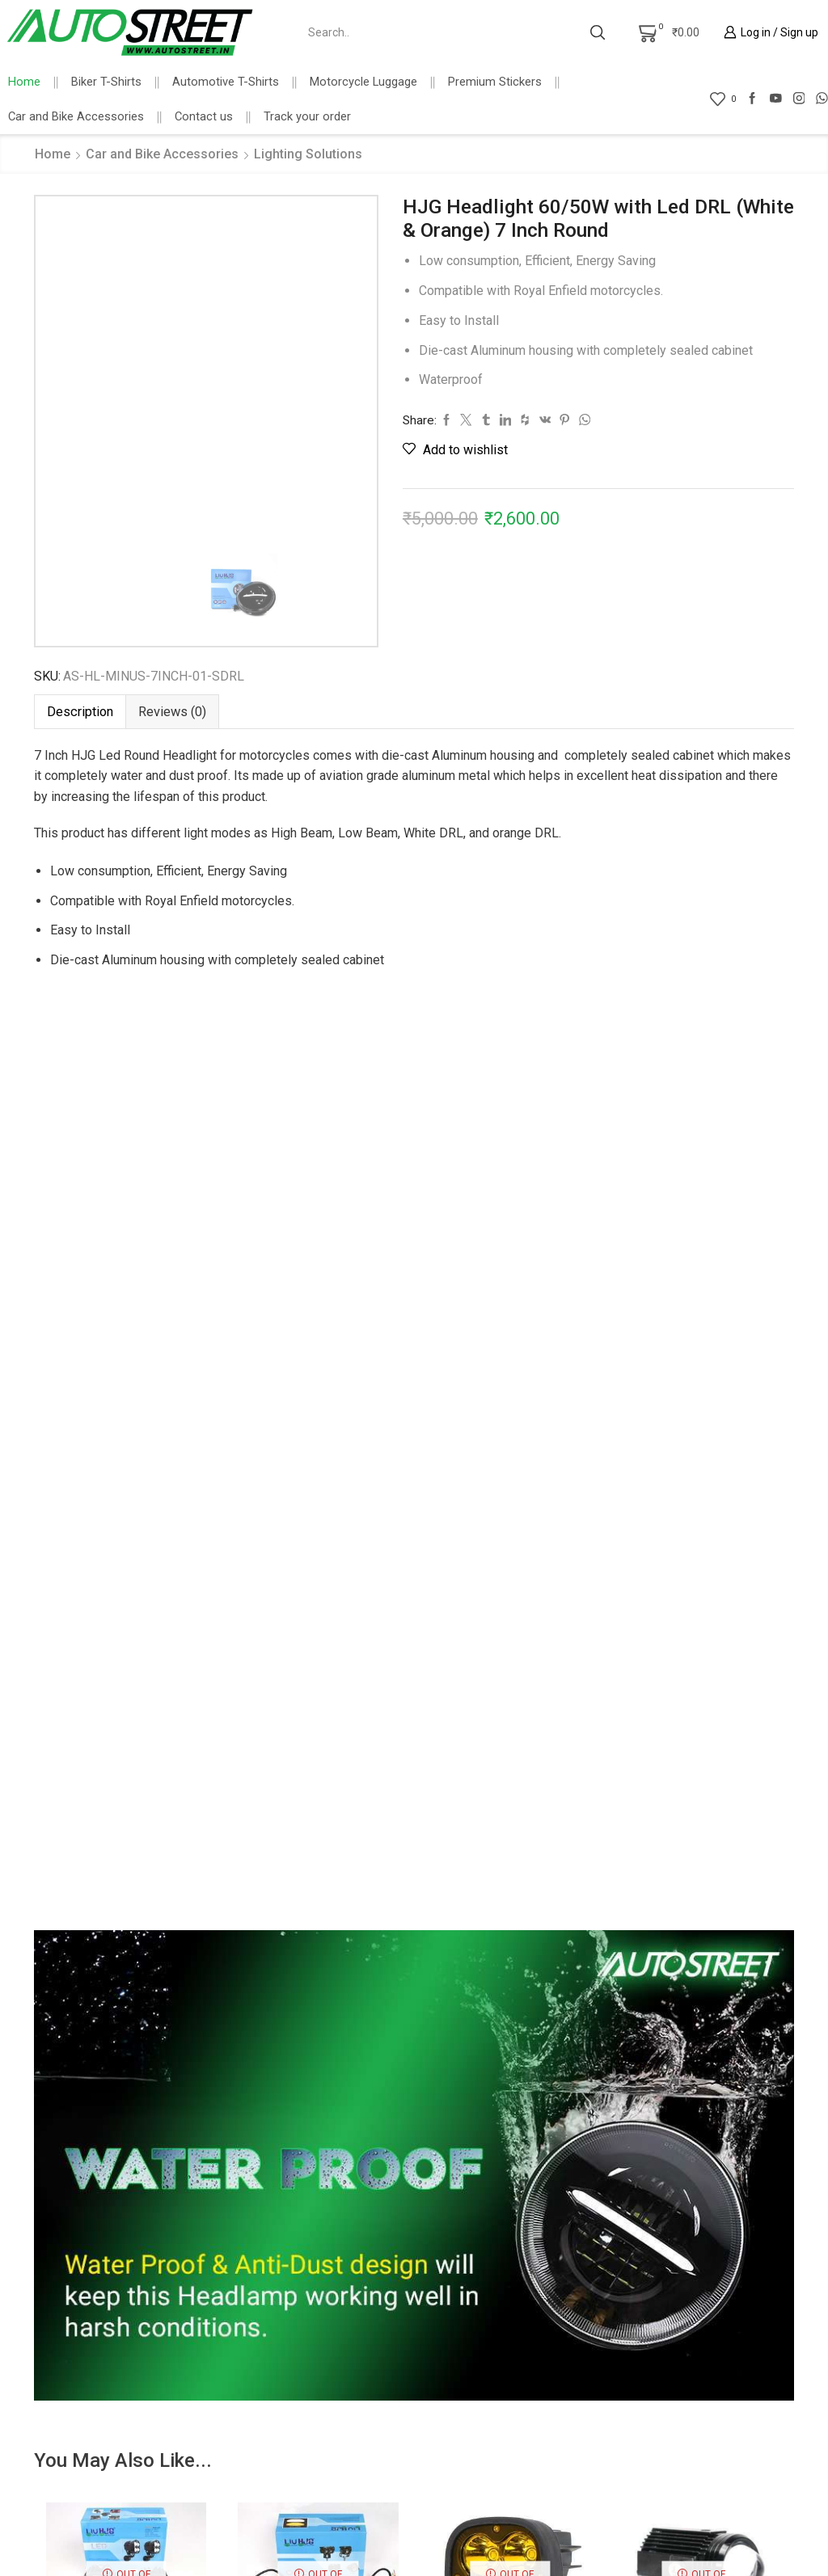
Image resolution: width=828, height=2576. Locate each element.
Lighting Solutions (308, 154)
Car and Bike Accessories (76, 116)
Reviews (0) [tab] (172, 711)
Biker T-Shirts (106, 81)
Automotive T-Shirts (225, 81)
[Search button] (598, 32)
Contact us (204, 116)
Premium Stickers (495, 81)
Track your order (307, 116)
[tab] (79, 711)
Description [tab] (80, 711)
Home (24, 81)
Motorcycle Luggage (363, 81)
